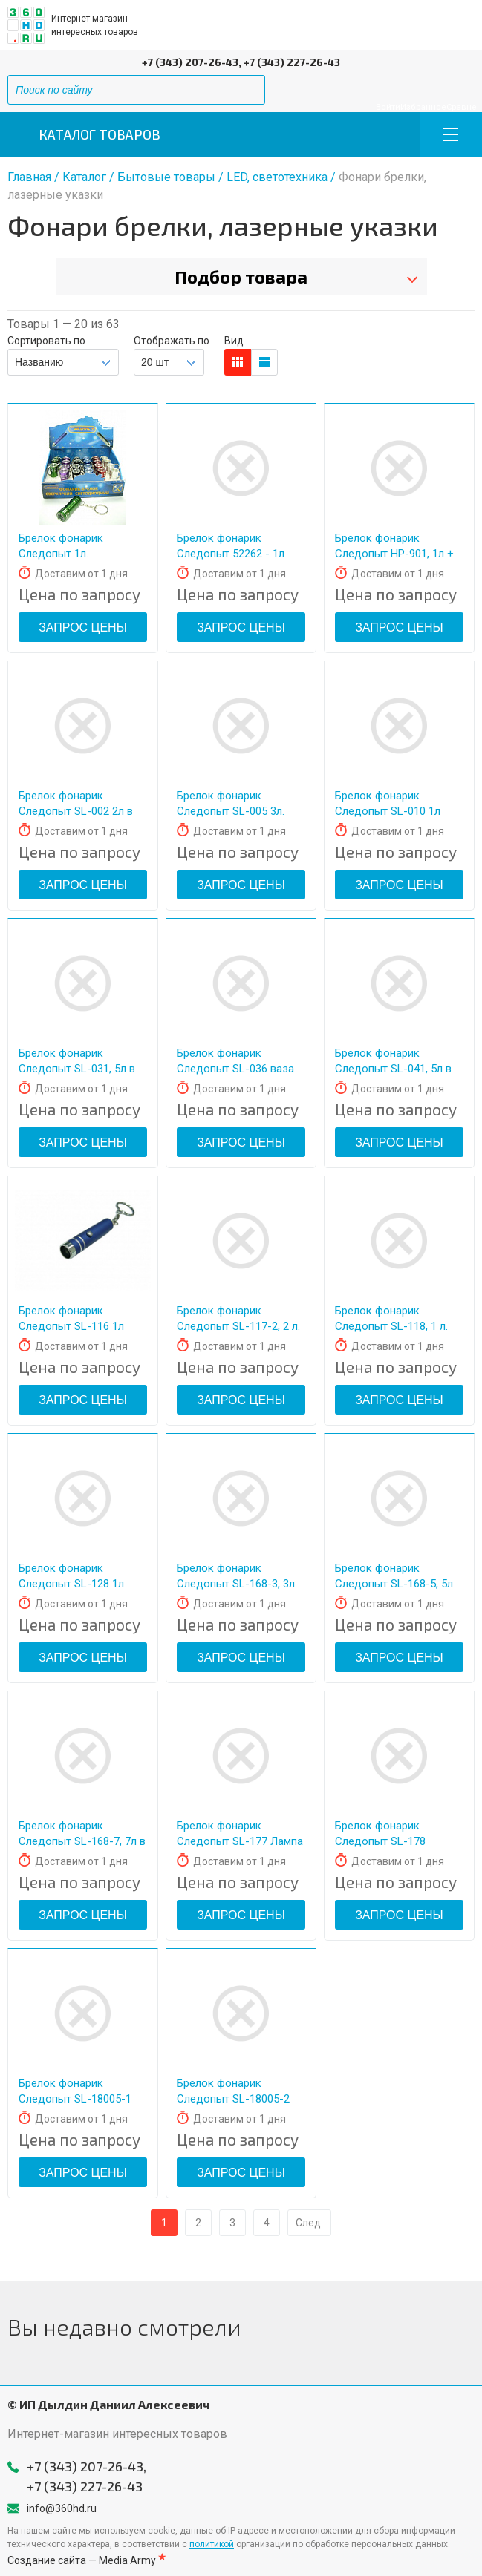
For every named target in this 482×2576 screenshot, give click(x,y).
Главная (29, 177)
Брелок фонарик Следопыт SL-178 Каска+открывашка (386, 1841)
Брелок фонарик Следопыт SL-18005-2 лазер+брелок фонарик (237, 2099)
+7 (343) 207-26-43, (191, 62)
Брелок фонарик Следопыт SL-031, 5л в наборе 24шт (77, 1068)
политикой (211, 2544)
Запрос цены (83, 627)
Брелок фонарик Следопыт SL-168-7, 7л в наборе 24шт (82, 1841)
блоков (237, 362)
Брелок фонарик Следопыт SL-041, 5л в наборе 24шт (393, 1068)
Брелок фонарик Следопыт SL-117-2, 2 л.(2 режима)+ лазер (238, 1326)
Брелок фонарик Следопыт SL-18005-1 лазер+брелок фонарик (79, 2099)
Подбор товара (241, 276)
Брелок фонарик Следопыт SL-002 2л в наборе (76, 811)
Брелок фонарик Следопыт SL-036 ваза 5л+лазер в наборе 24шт (239, 1068)
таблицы (264, 362)
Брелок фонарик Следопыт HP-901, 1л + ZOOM (394, 553)
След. (309, 2223)
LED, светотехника (277, 177)
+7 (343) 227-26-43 (292, 62)
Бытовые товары (166, 177)
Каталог (84, 177)
